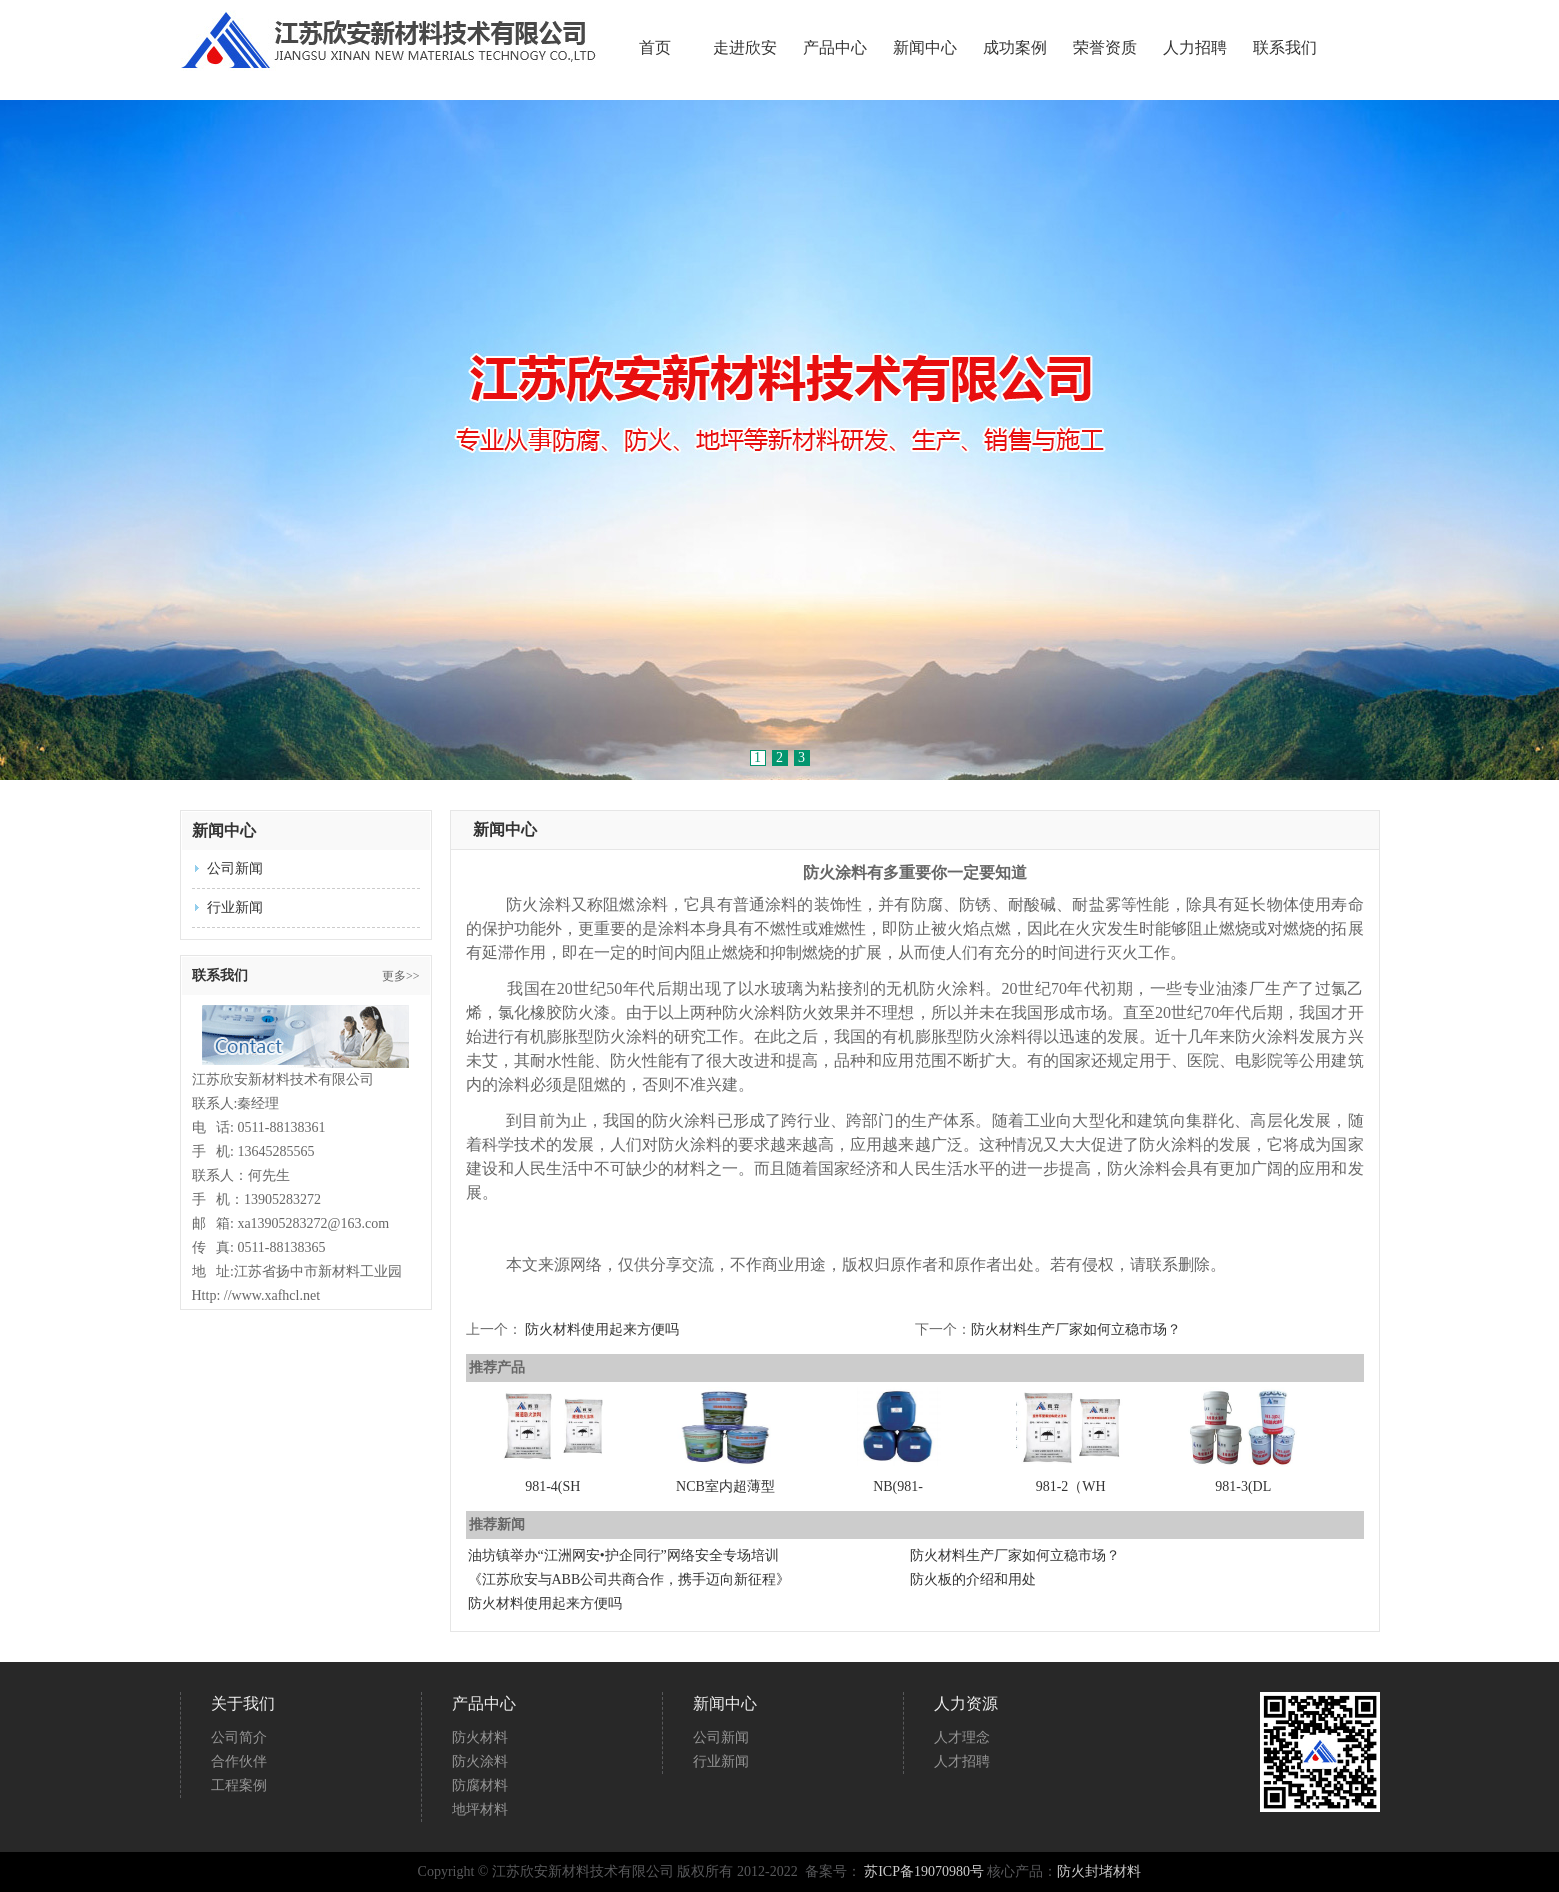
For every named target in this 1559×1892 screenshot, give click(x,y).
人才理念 (962, 1737)
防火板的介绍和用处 (973, 1579)
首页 (655, 48)
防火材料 (480, 1737)
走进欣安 (745, 48)
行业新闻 (235, 907)
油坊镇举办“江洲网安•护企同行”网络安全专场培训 (623, 1555)
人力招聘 (1195, 48)
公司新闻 (235, 868)
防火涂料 (480, 1761)
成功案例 (1015, 48)
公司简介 (239, 1737)
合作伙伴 (239, 1761)
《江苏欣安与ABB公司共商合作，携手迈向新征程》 (629, 1579)
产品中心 (835, 48)
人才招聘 (962, 1761)
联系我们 (1285, 48)
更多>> (401, 976)
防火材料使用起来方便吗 (602, 1329)
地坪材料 (480, 1809)
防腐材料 (480, 1785)
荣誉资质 (1105, 48)
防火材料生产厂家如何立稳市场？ (1076, 1329)
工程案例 (239, 1785)
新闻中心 (925, 48)
